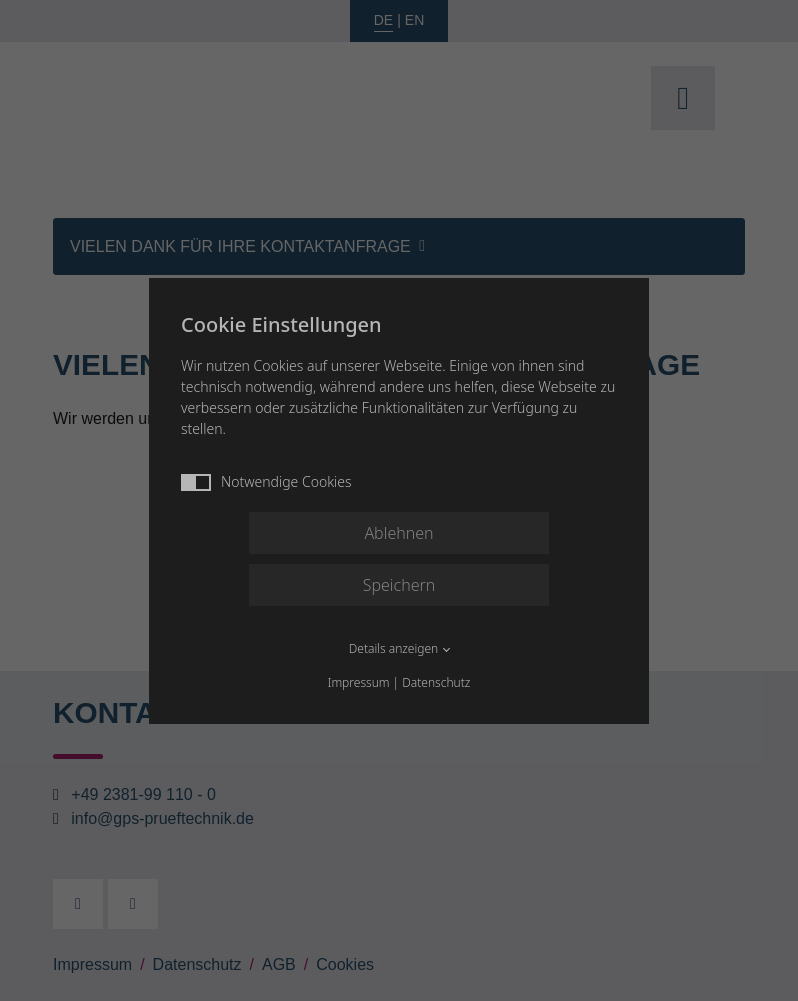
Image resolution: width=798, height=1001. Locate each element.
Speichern (399, 585)
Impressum (359, 682)
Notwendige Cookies (266, 481)
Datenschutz (436, 682)
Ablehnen (398, 533)
